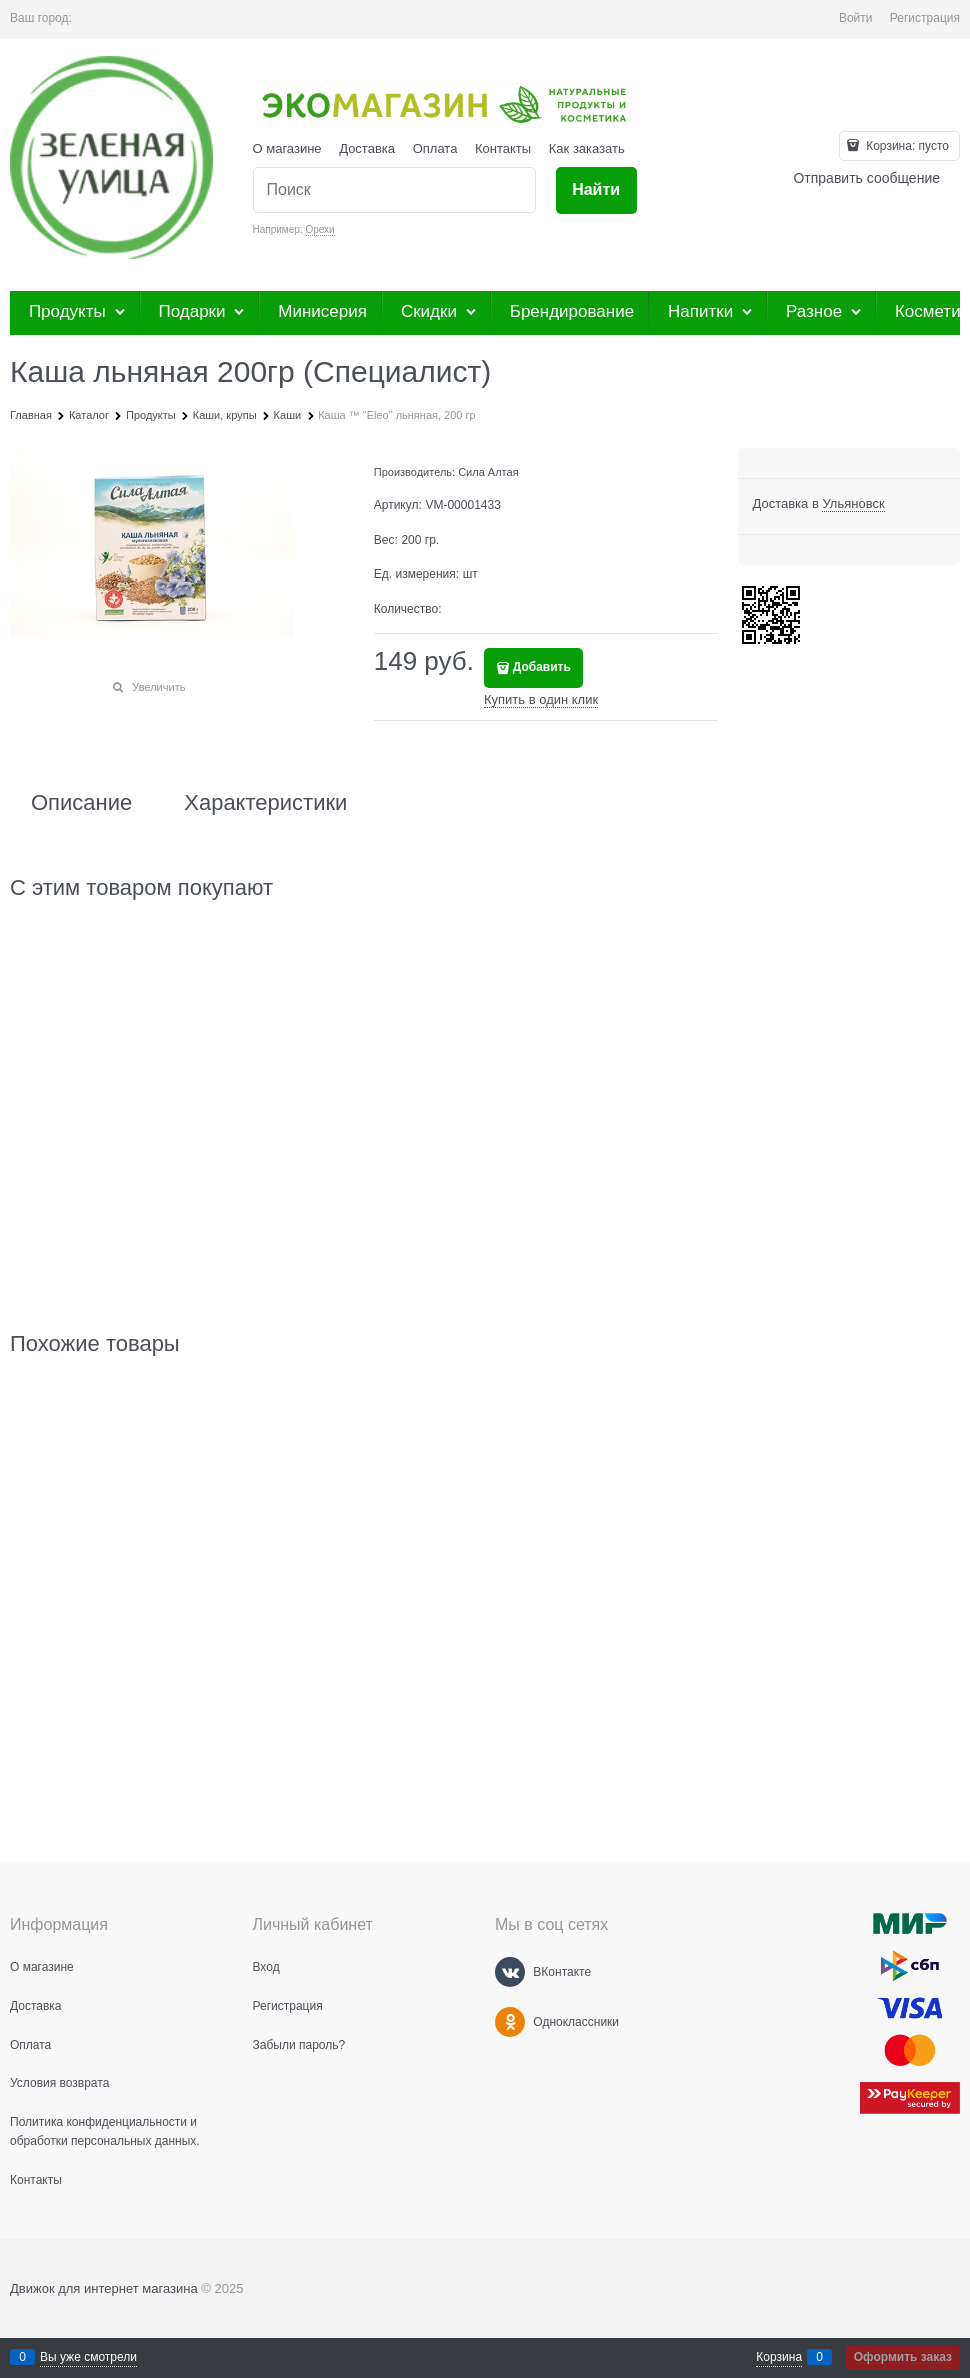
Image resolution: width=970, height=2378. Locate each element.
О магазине (287, 148)
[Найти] (596, 190)
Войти (856, 18)
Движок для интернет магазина (104, 2288)
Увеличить (158, 687)
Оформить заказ (903, 2357)
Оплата (435, 148)
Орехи (319, 229)
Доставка (367, 148)
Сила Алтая (488, 472)
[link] (853, 504)
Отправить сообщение (866, 178)
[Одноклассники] (510, 2022)
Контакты (503, 148)
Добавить (542, 667)
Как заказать (587, 148)
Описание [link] (81, 803)
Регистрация (925, 18)
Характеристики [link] (265, 803)
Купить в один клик (541, 699)
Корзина (779, 2357)
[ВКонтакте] (510, 1972)
